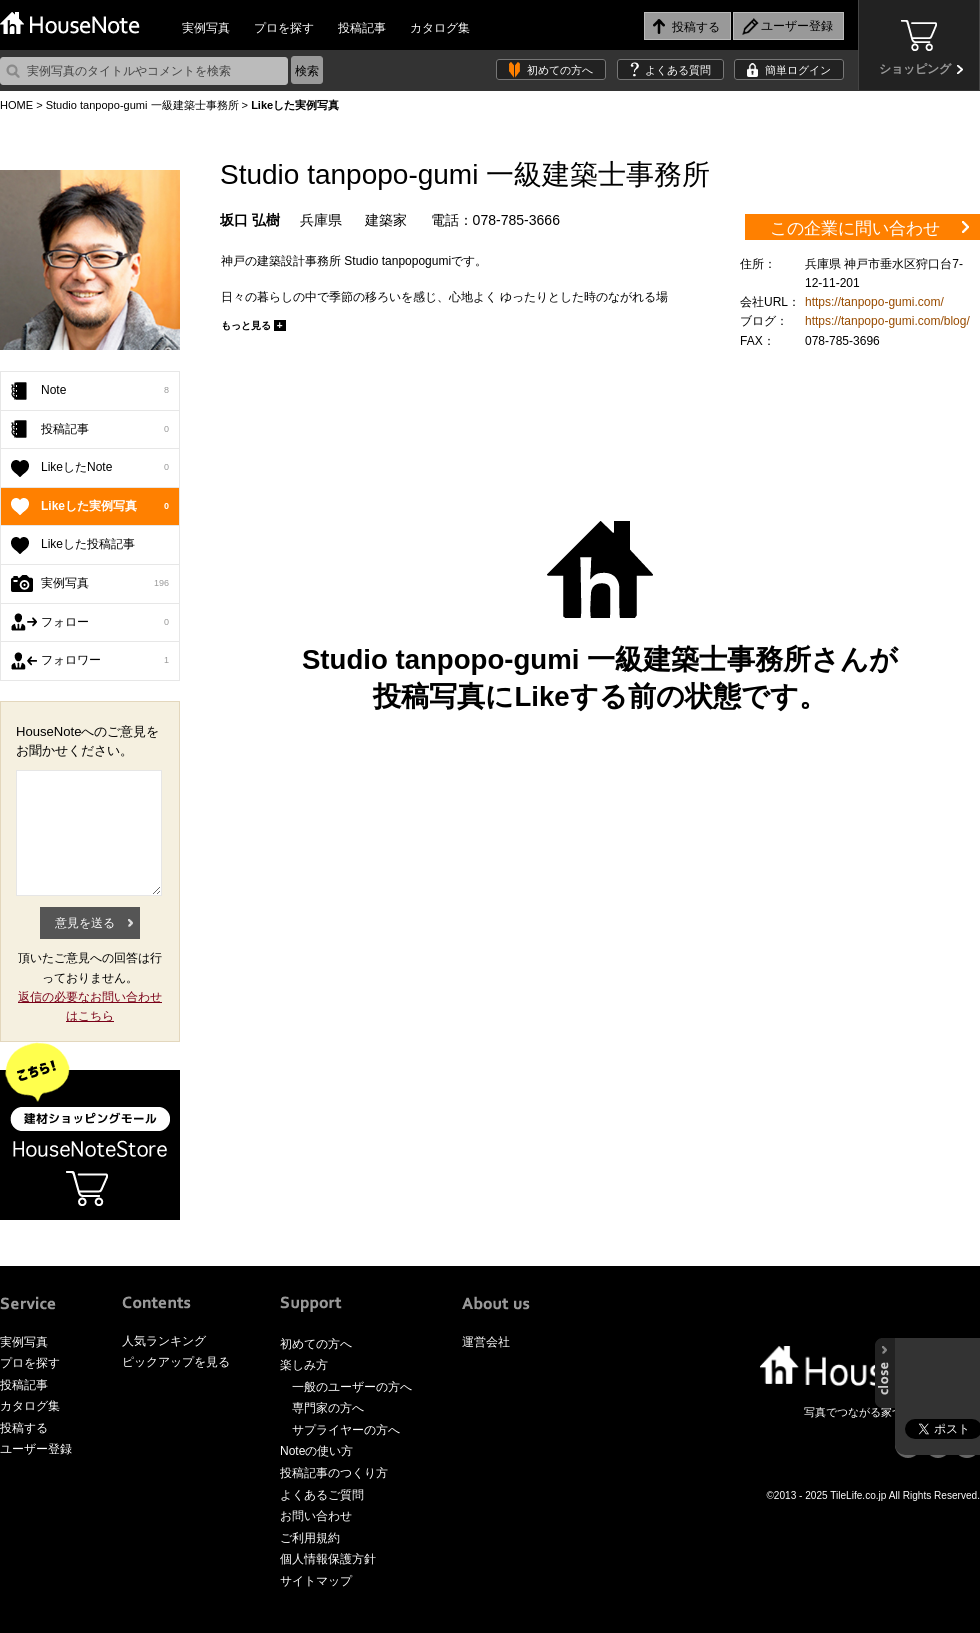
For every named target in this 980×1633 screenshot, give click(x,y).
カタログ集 (440, 28)
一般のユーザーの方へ (352, 1387)
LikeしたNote (105, 468)
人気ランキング (164, 1341)
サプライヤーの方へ (346, 1430)
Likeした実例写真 (105, 507)
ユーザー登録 (36, 1449)
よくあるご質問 (322, 1495)
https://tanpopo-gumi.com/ (874, 302)
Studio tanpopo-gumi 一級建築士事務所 (142, 105)
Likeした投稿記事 (88, 544)
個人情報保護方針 (328, 1559)
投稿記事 (362, 28)
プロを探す (284, 28)
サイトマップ (316, 1581)
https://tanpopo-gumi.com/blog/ (887, 321)
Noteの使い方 (316, 1451)
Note (105, 391)
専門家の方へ (328, 1408)
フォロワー (105, 661)
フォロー (105, 623)
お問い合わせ (316, 1516)
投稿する (24, 1428)
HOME (16, 105)
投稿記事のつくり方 (334, 1473)
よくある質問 (678, 70)
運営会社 (486, 1342)
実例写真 (206, 28)
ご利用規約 (310, 1538)
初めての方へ (560, 70)
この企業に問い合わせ (855, 228)
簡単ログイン (798, 70)
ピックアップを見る (176, 1362)
